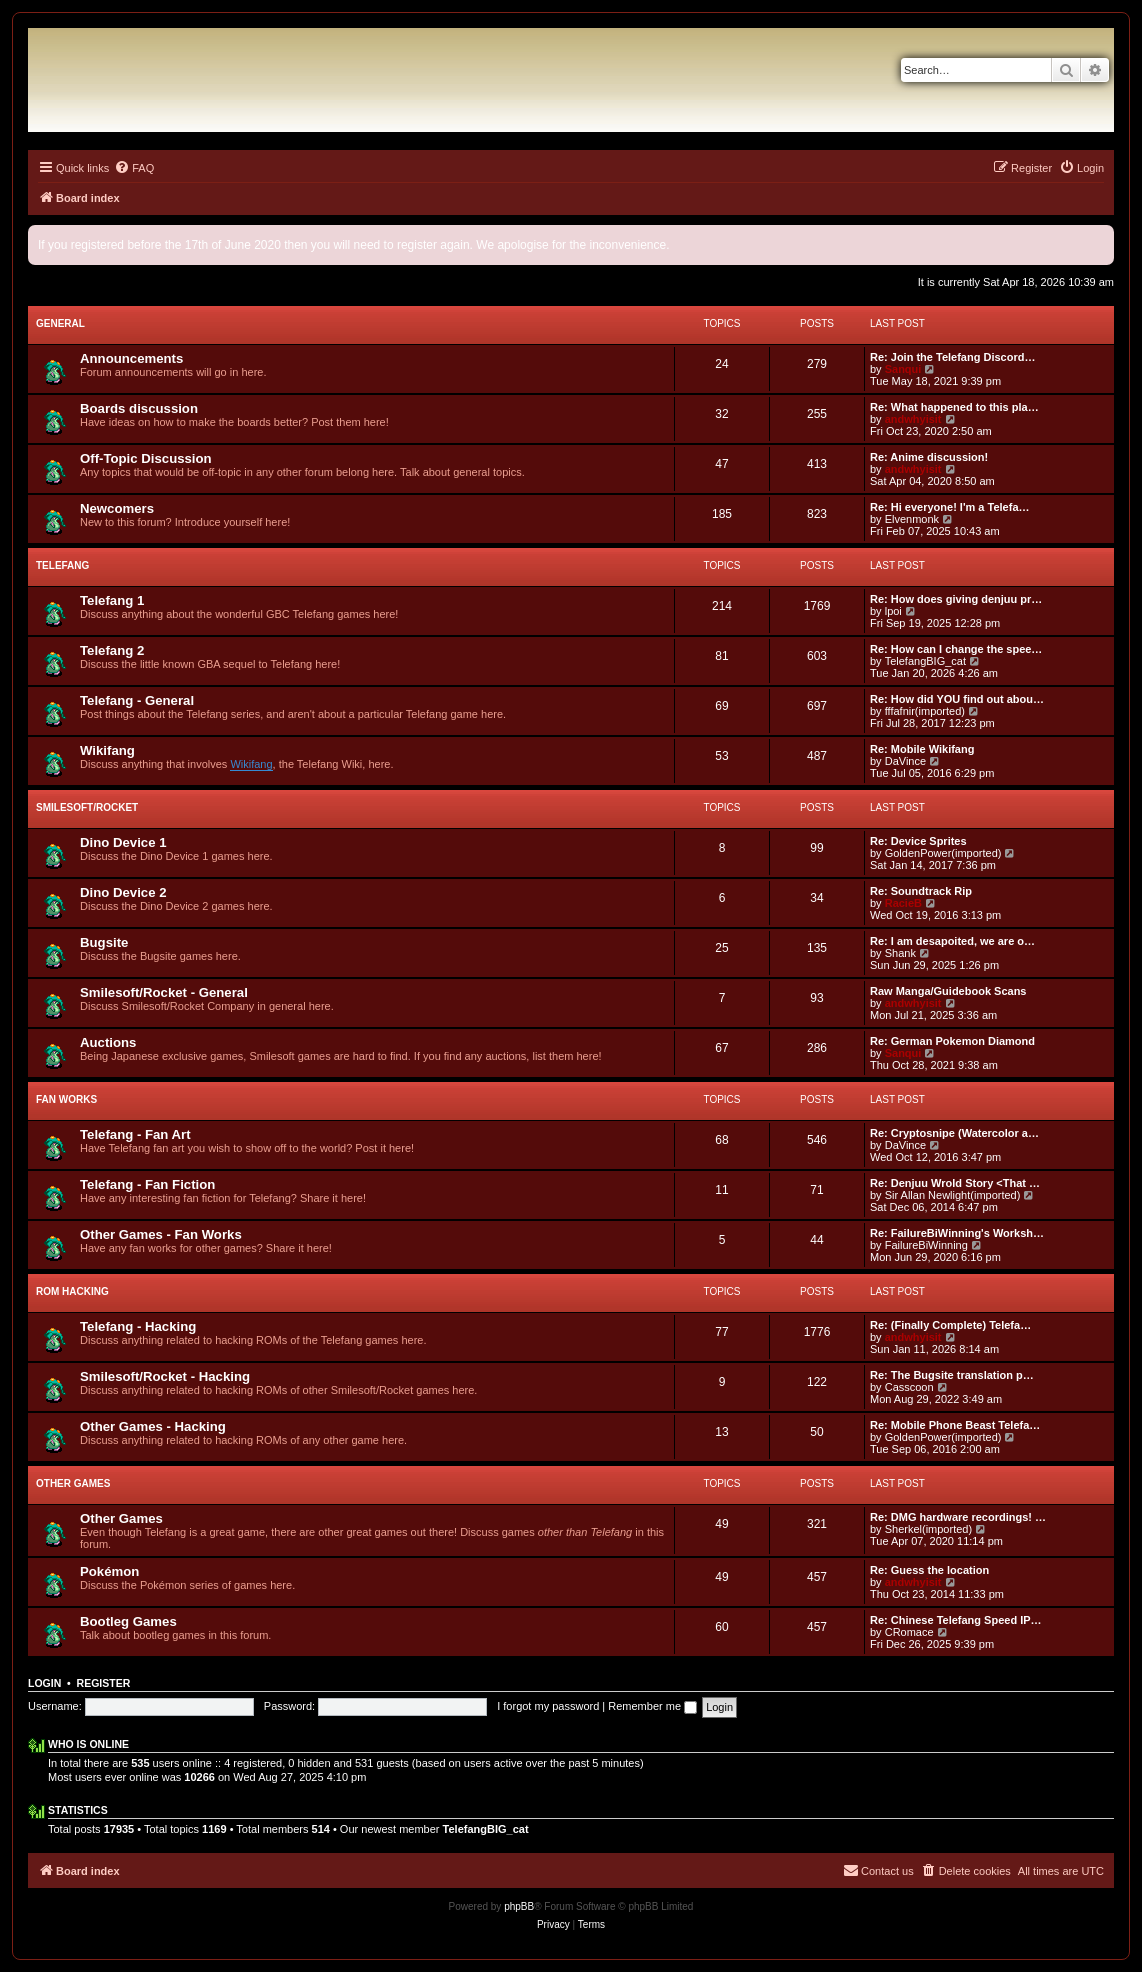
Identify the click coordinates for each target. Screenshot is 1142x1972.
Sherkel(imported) (928, 1529)
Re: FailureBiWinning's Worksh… (957, 1233)
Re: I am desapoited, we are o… (952, 941)
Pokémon (109, 1571)
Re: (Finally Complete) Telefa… (950, 1325)
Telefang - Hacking (138, 1326)
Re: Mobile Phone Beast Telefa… (955, 1425)
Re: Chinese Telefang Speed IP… (956, 1620)
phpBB (519, 1906)
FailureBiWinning (926, 1245)
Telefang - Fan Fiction (147, 1184)
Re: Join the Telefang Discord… (952, 357)
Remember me (652, 1706)
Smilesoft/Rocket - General (164, 992)
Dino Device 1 (123, 842)
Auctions (108, 1042)
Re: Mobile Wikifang (922, 749)
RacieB (903, 903)
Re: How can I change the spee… (956, 649)
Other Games (73, 1483)
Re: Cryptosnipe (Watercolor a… (954, 1133)
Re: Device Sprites (918, 841)
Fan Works (66, 1099)
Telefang (62, 565)
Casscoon (909, 1387)
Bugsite (104, 942)
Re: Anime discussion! (929, 457)
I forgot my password (548, 1706)
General (60, 323)
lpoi (893, 611)
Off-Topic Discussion (146, 458)
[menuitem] (134, 168)
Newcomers (117, 508)
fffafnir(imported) (925, 711)
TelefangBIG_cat (925, 661)
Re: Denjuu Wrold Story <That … (955, 1183)
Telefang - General (137, 700)
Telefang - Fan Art (135, 1134)
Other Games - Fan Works (161, 1234)
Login (44, 1683)
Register (104, 1683)
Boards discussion (139, 408)
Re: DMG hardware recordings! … (958, 1517)
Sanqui (903, 369)
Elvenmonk (912, 519)
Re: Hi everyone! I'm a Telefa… (950, 507)
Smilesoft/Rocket (87, 807)
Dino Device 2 (123, 892)
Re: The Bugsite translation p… (952, 1375)
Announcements (131, 358)
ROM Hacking (72, 1291)
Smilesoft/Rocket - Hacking (165, 1376)
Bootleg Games (128, 1621)
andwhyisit (913, 419)
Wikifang (107, 750)
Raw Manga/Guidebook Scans (948, 991)
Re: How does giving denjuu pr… (956, 599)
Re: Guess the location (929, 1570)
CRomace (909, 1632)
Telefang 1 (112, 600)
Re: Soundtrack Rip (921, 891)
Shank (900, 953)
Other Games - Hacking (153, 1426)
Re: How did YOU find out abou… (957, 699)
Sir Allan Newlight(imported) (953, 1195)
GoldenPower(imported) (943, 853)
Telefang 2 (112, 650)
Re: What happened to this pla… (954, 407)
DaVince (905, 761)
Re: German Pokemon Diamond (952, 1041)
